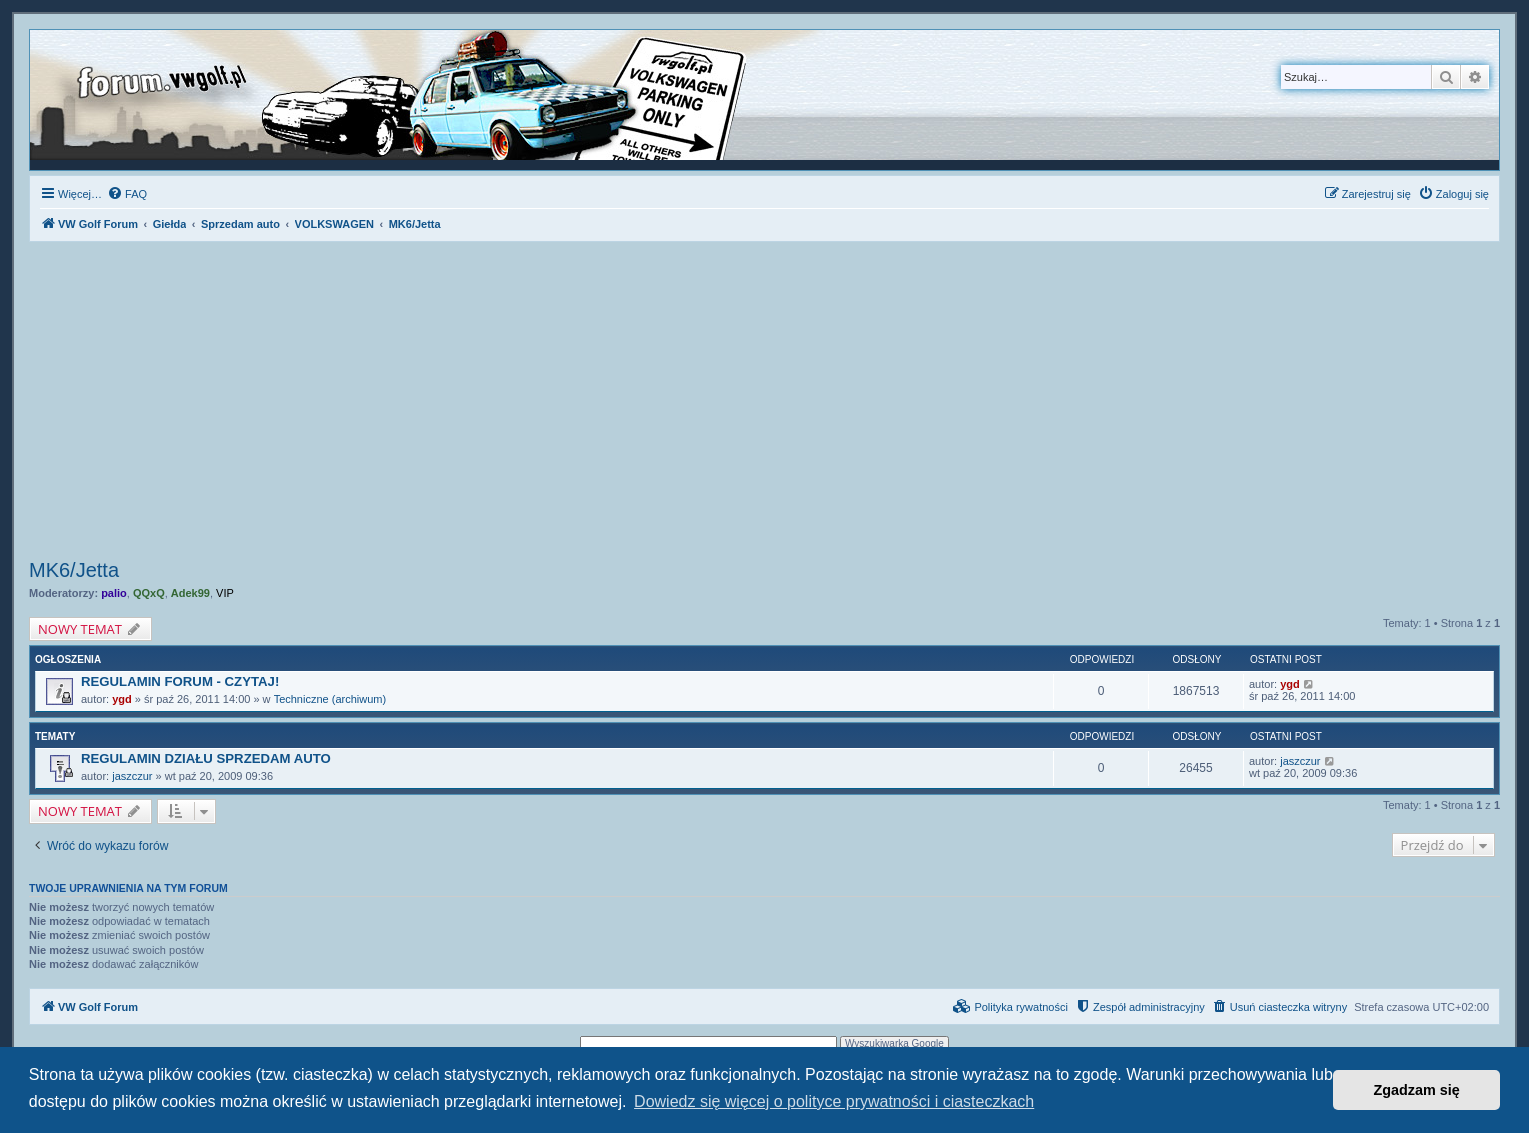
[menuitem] (127, 194)
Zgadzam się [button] (1417, 1090)
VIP (225, 593)
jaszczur (132, 776)
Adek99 (190, 593)
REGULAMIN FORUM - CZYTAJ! (180, 681)
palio (114, 593)
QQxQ (149, 593)
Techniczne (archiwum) (330, 699)
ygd (122, 699)
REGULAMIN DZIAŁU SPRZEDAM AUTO (206, 758)
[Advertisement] (765, 403)
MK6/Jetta (74, 570)
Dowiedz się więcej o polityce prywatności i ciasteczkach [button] (834, 1101)
